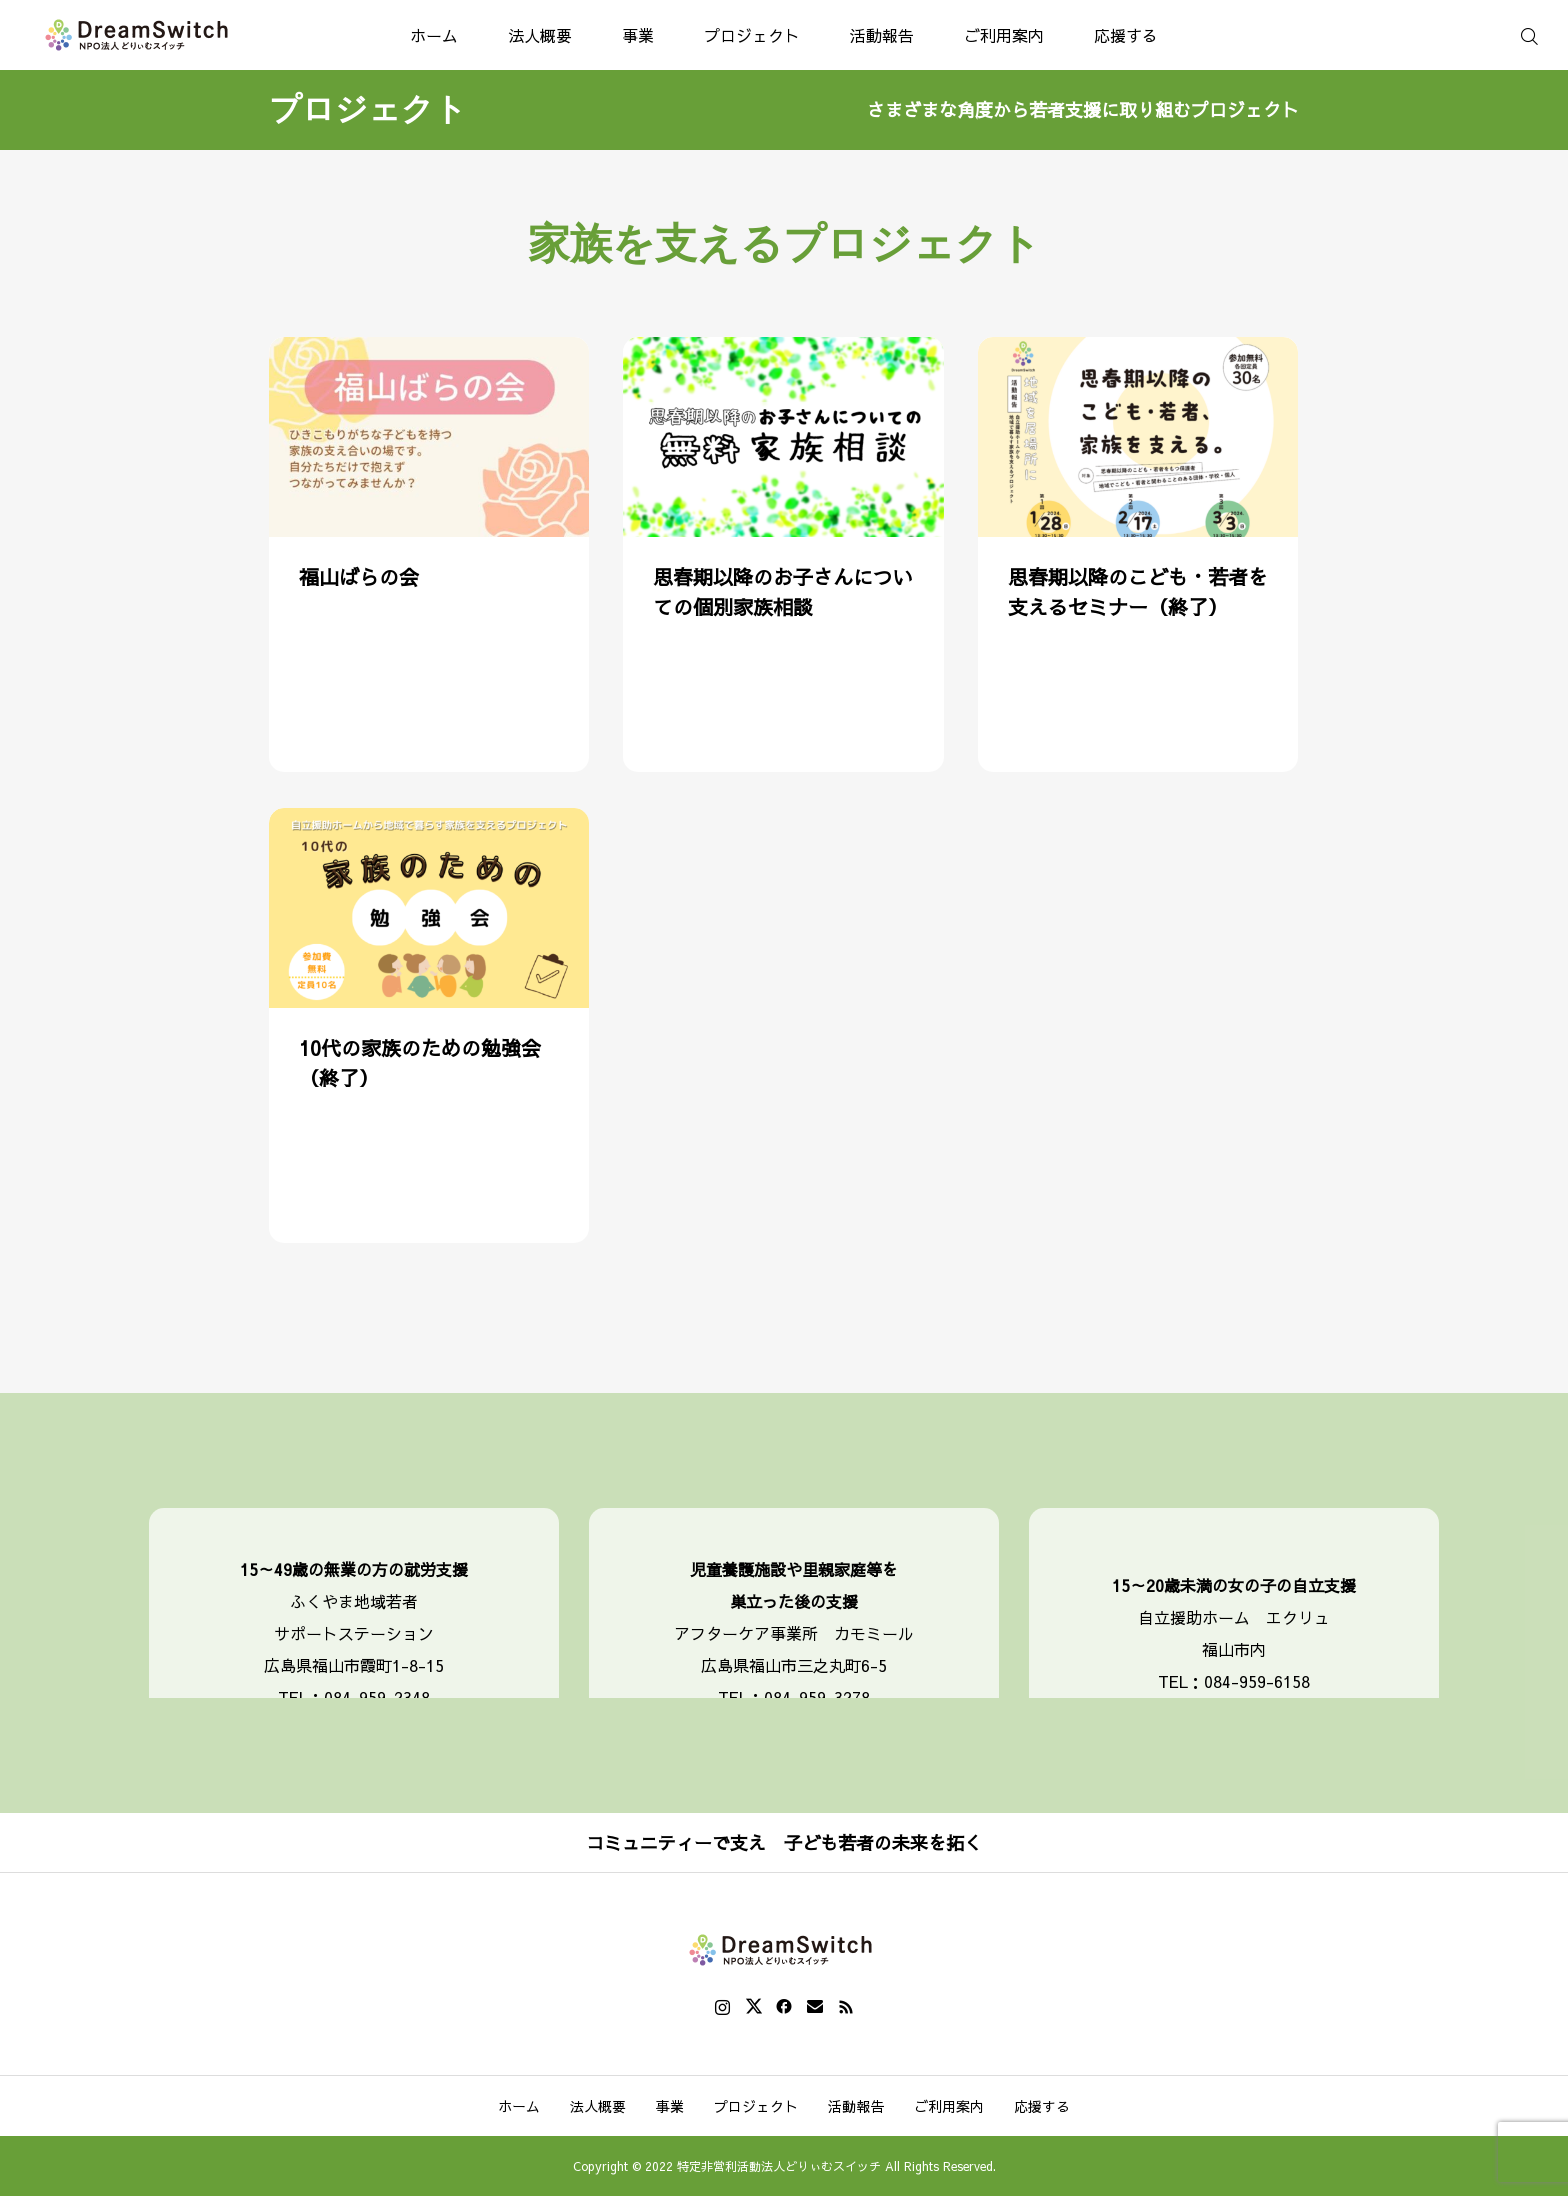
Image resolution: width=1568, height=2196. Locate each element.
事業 (638, 35)
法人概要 (540, 35)
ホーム (434, 35)
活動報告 (882, 35)
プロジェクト (752, 35)
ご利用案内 (1004, 35)
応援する (1126, 35)
